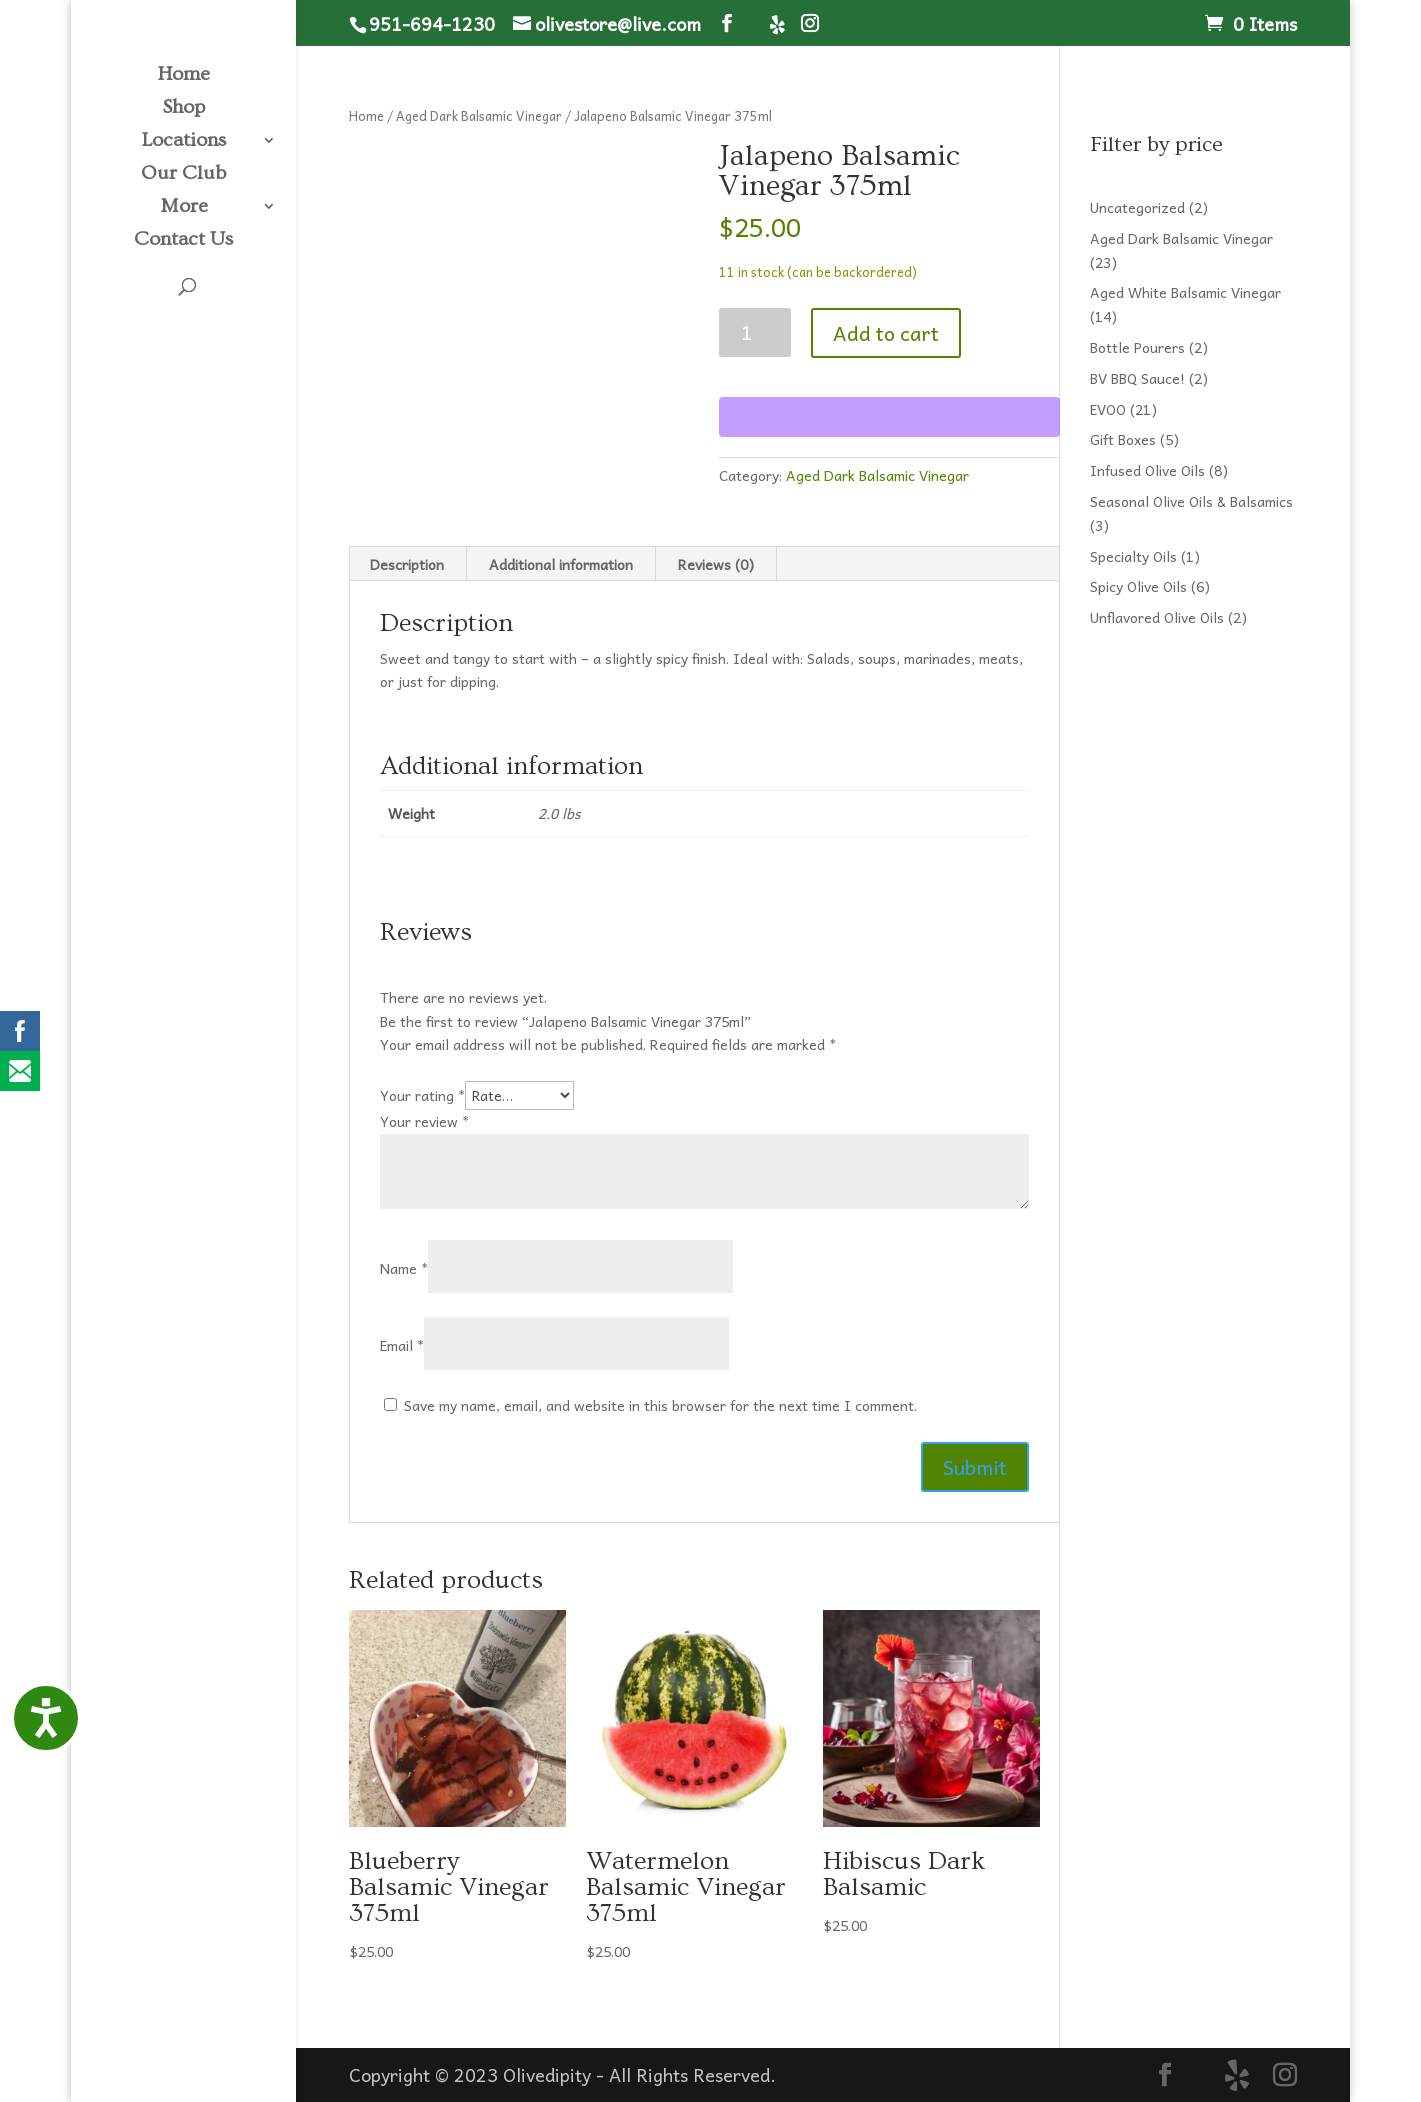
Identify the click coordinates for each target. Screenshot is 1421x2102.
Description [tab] (407, 564)
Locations (184, 142)
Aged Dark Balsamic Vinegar (479, 115)
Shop (184, 109)
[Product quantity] (755, 332)
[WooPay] (889, 417)
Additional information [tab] (561, 564)
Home (184, 76)
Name (404, 1268)
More (184, 208)
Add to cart (886, 333)
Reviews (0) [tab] (716, 564)
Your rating (422, 1095)
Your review (424, 1121)
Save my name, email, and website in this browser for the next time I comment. (660, 1405)
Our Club (183, 175)
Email (402, 1345)
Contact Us (183, 241)
